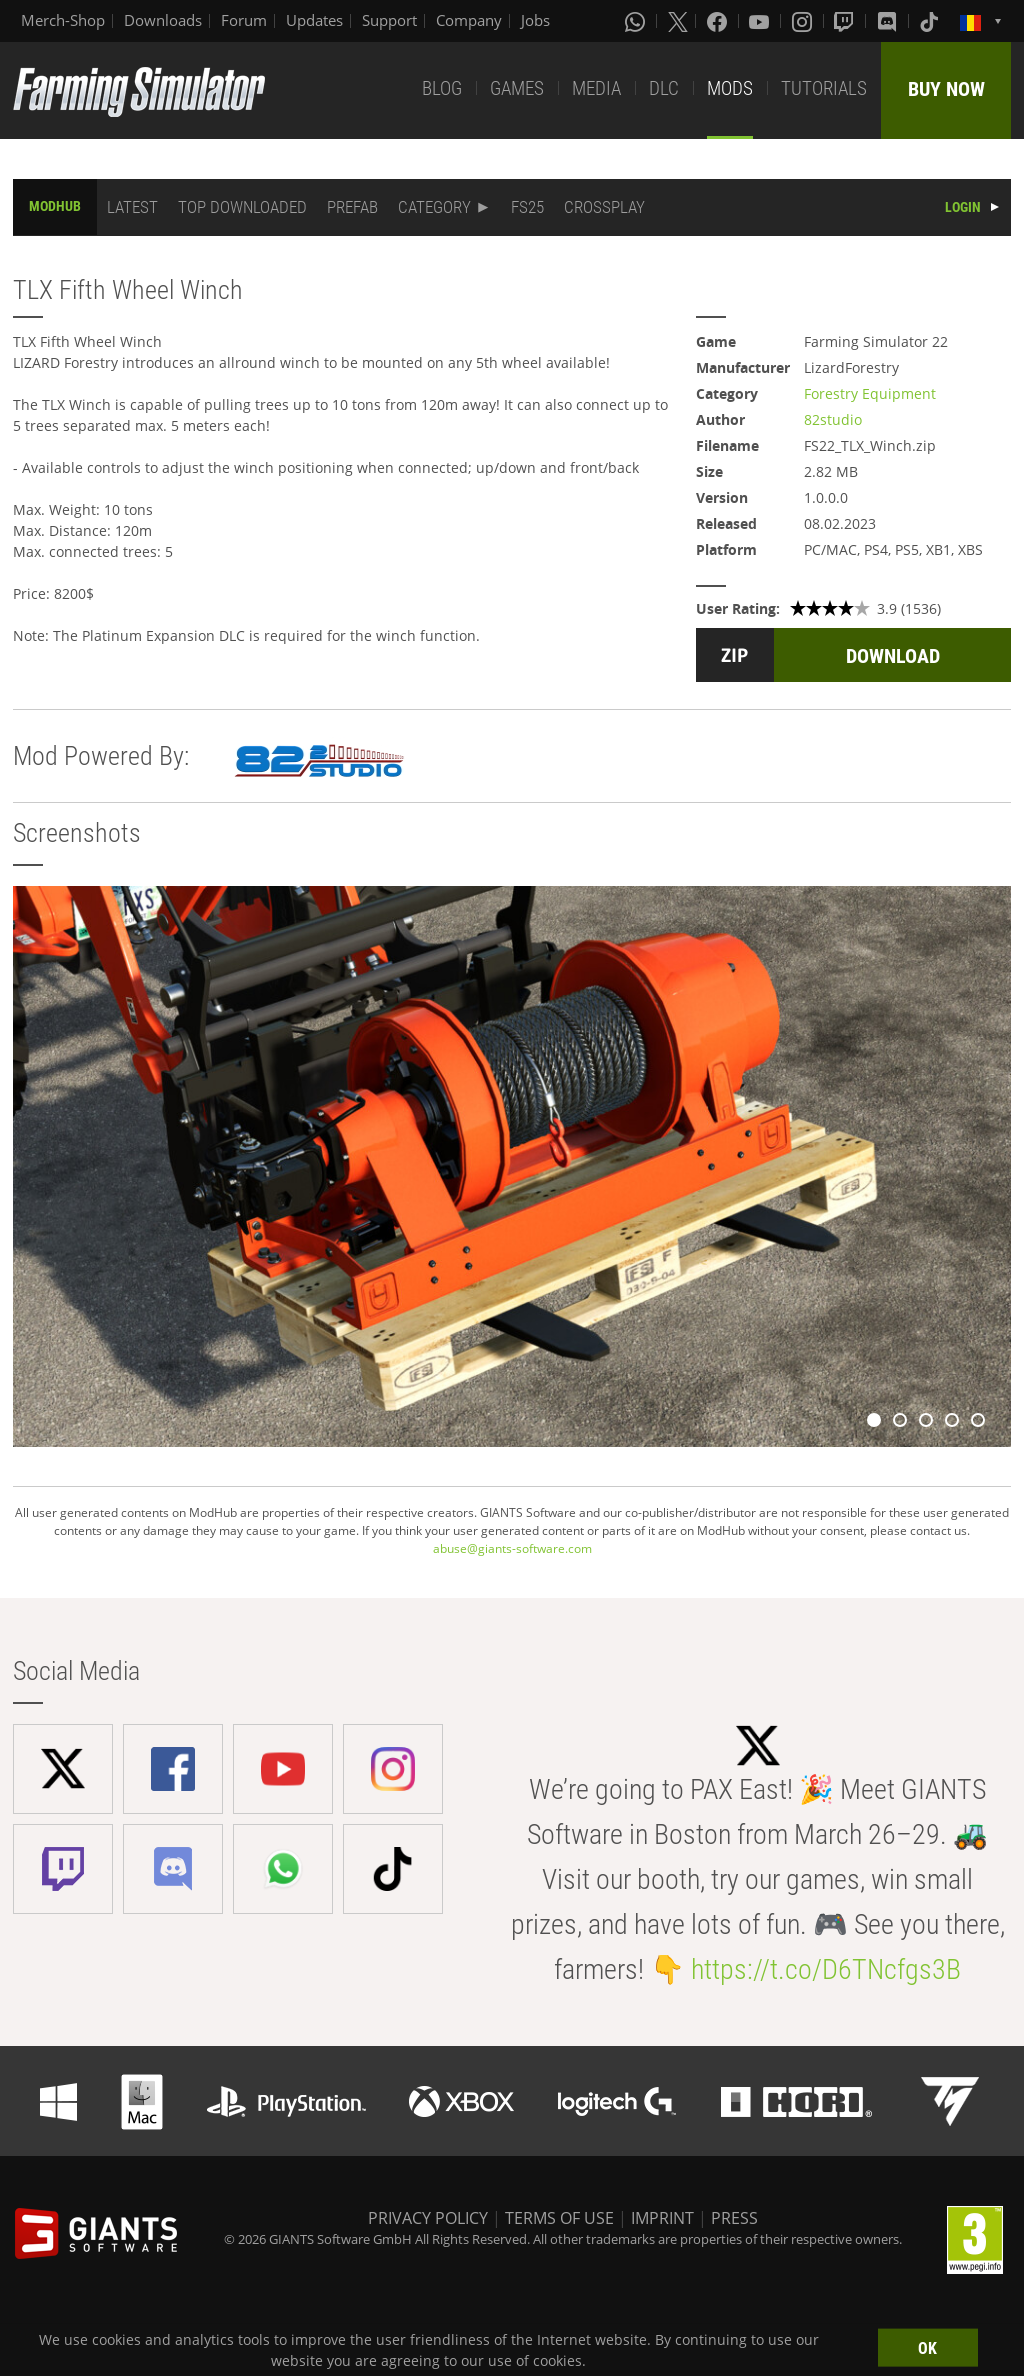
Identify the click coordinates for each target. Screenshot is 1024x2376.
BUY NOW (946, 89)
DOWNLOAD (893, 656)
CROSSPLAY (604, 207)
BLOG (442, 88)
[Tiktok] (931, 21)
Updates (314, 20)
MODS (730, 88)
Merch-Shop (63, 20)
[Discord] (889, 21)
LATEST (132, 207)
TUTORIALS (824, 88)
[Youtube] (761, 21)
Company (469, 20)
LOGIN (963, 207)
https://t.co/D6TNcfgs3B (826, 1969)
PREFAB (352, 207)
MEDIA (596, 88)
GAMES (517, 88)
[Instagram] (804, 21)
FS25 (527, 207)
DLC (664, 88)
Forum (244, 20)
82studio (833, 419)
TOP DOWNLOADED (242, 207)
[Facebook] (719, 21)
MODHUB (55, 206)
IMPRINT (662, 2218)
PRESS (734, 2218)
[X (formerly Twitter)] (678, 21)
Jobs (535, 20)
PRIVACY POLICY (428, 2218)
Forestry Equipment (870, 393)
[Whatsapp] (637, 21)
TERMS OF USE (559, 2218)
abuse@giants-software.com (512, 1548)
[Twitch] (846, 21)
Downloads (163, 20)
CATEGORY (434, 207)
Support (389, 20)
